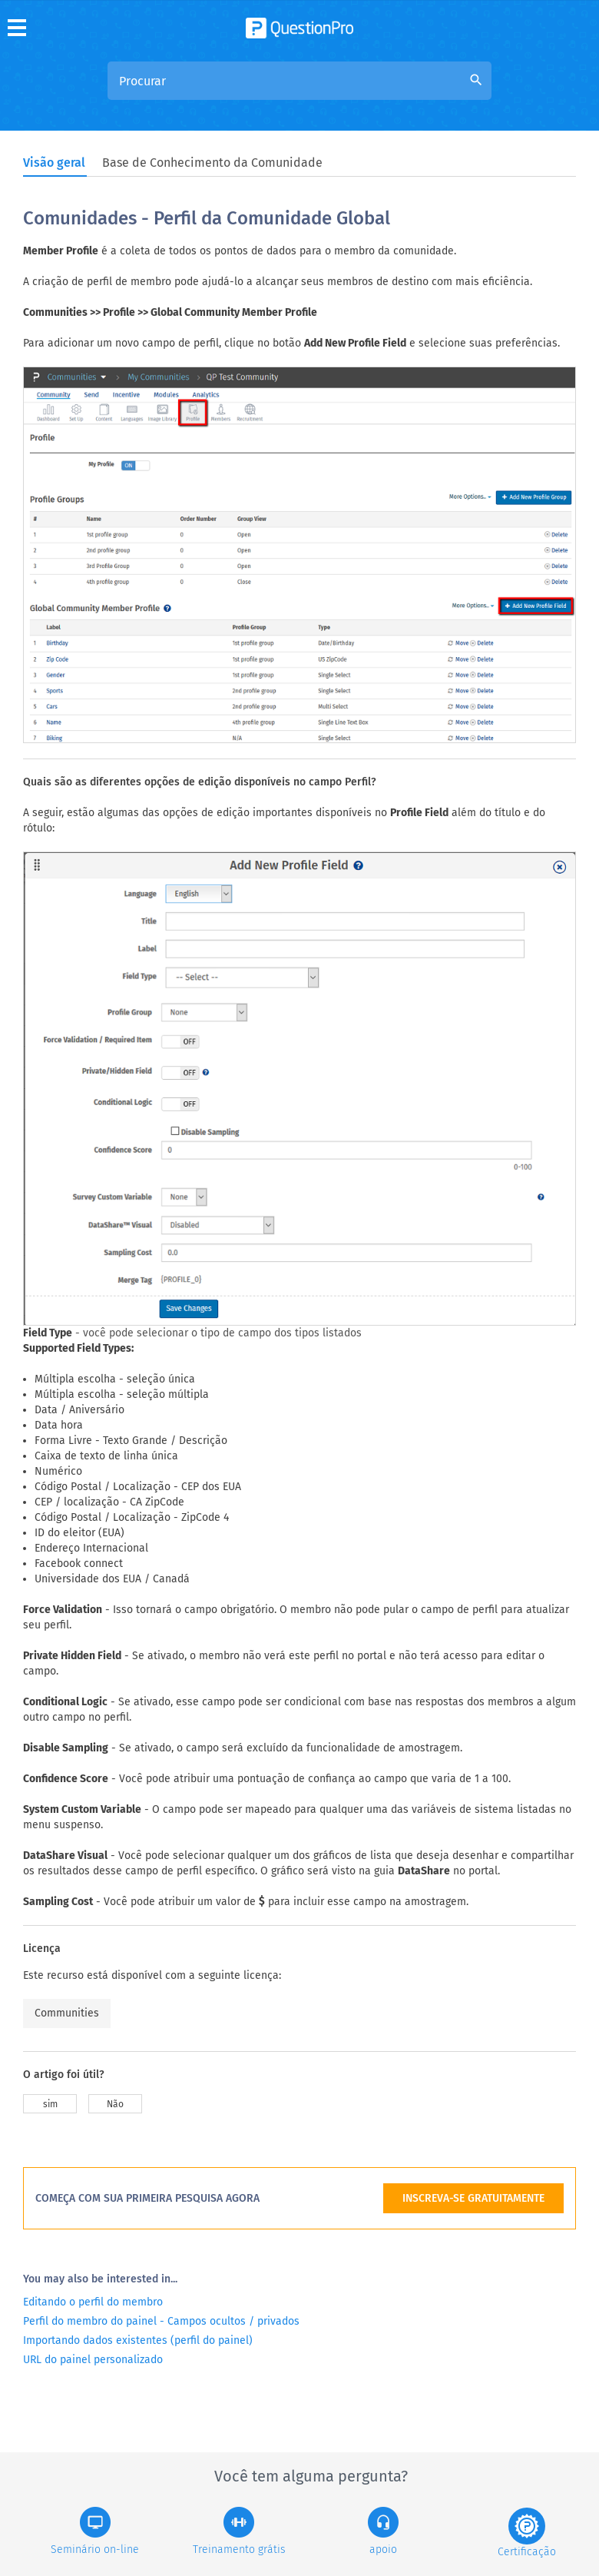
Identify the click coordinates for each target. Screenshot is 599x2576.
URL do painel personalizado (93, 2359)
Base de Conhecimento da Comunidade (212, 162)
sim (50, 2104)
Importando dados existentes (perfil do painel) (138, 2340)
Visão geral (54, 162)
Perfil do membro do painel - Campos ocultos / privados (161, 2321)
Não (115, 2104)
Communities (67, 2013)
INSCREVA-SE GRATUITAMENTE (473, 2198)
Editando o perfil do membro (93, 2302)
